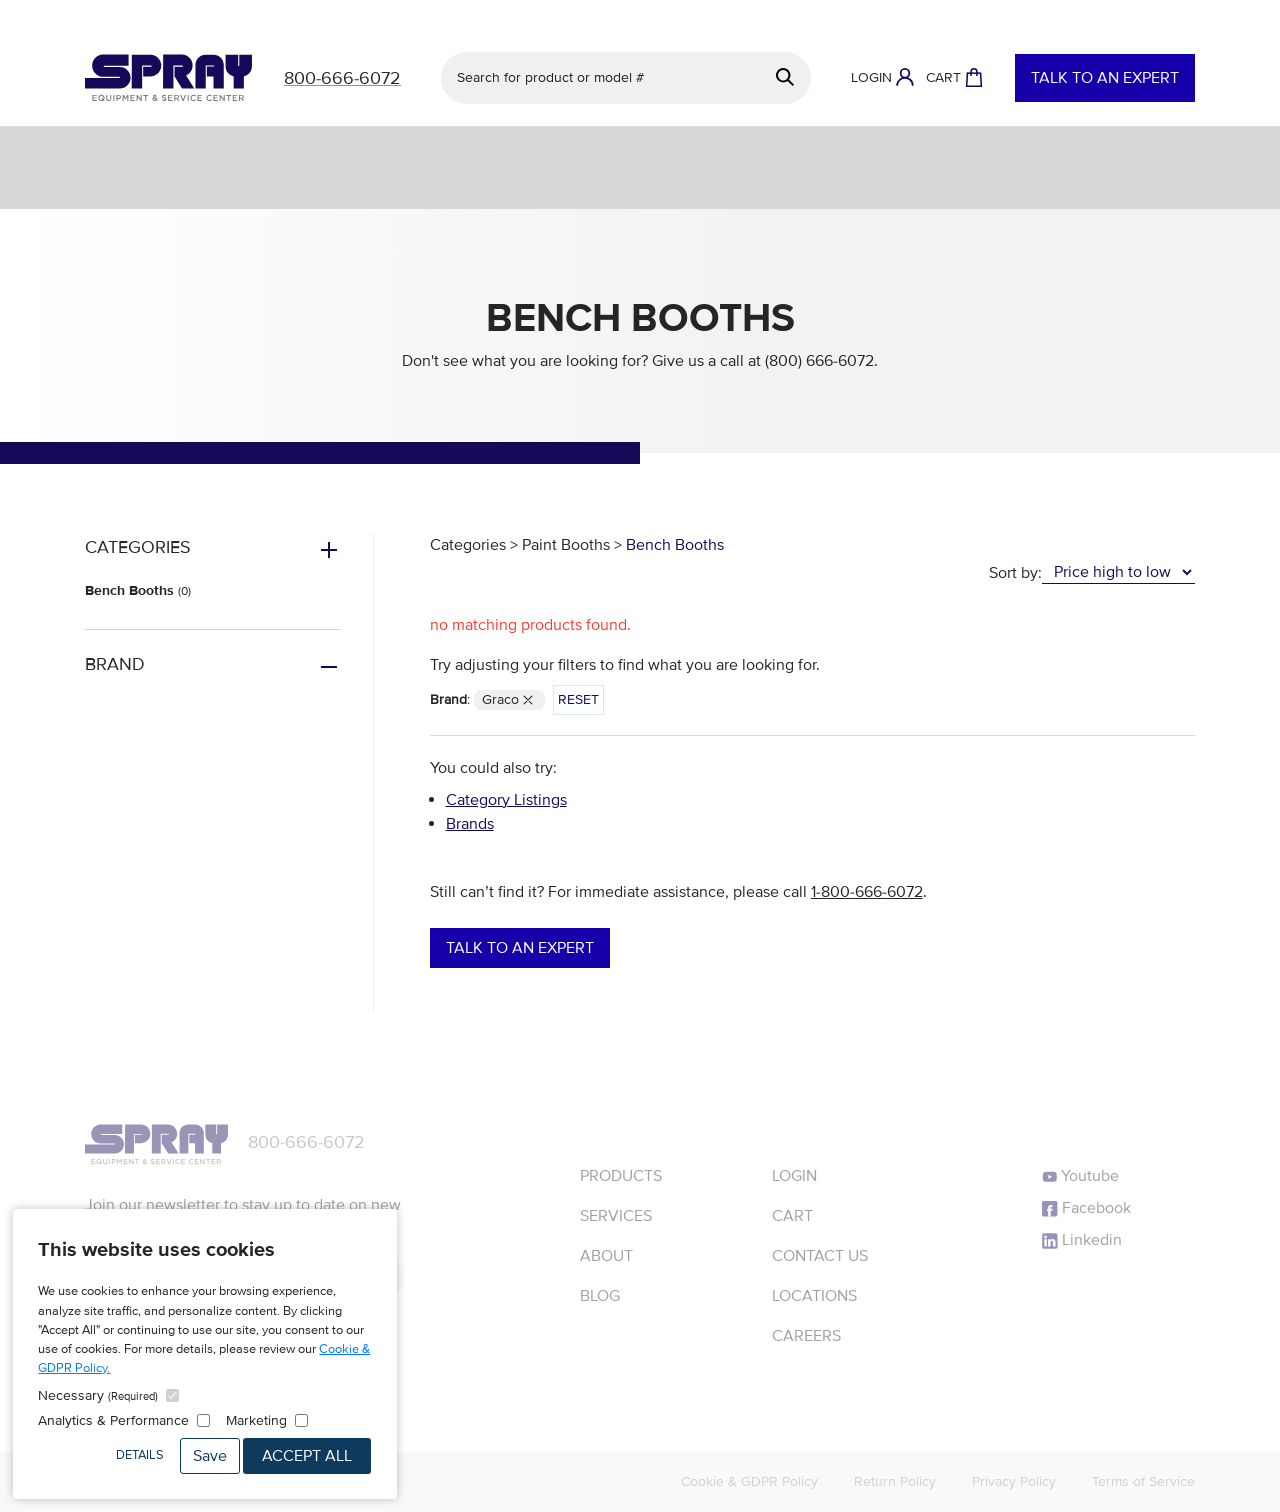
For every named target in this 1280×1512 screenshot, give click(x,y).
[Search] (785, 77)
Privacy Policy (1014, 1481)
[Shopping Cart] (954, 78)
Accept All (307, 1456)
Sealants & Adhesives (1155, 149)
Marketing (256, 1420)
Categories (468, 545)
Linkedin (1082, 1240)
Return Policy (895, 1481)
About (961, 186)
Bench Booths (138, 590)
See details (778, 16)
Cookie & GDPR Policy (749, 1481)
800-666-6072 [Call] (342, 78)
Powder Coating (961, 149)
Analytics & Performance (113, 1420)
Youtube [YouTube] (1080, 1176)
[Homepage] (168, 78)
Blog (600, 1296)
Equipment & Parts (293, 149)
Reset (578, 699)
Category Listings (506, 800)
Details (140, 1455)
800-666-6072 (306, 1142)
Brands (470, 824)
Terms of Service (1143, 1481)
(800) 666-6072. (821, 361)
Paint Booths (566, 545)
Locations (814, 1296)
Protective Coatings (768, 149)
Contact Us (820, 1256)
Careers (806, 1336)
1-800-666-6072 (867, 892)
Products (621, 1176)
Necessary (98, 1395)
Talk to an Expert (1105, 78)
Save (210, 1456)
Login (794, 1176)
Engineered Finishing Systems (523, 149)
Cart (792, 1216)
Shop (55, 149)
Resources (337, 186)
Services (149, 149)
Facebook (1086, 1208)
